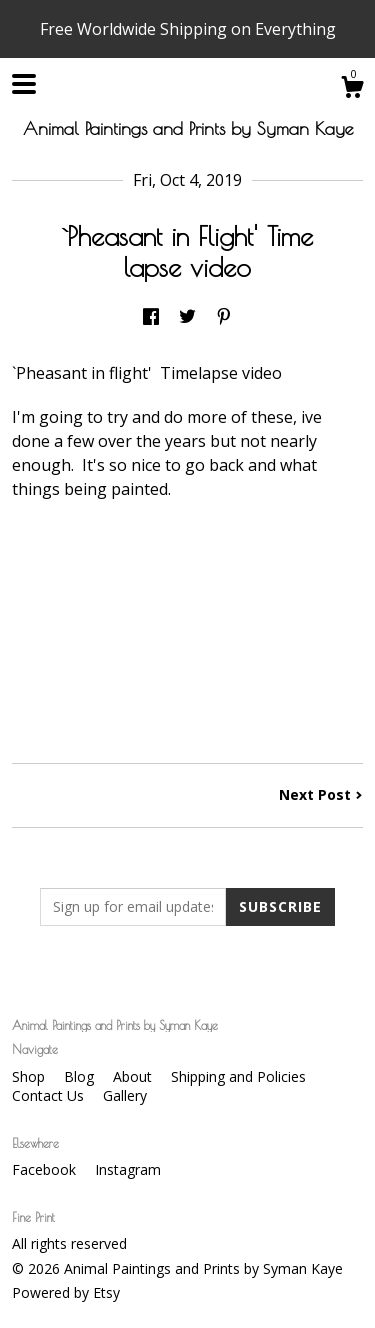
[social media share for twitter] (187, 317)
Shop (30, 1076)
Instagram (128, 1169)
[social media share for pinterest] (224, 317)
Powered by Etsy (66, 1292)
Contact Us (50, 1095)
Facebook (46, 1169)
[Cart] (352, 89)
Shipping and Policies (238, 1076)
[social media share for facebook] (151, 317)
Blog (81, 1076)
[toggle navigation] (24, 84)
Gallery (125, 1095)
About (134, 1076)
